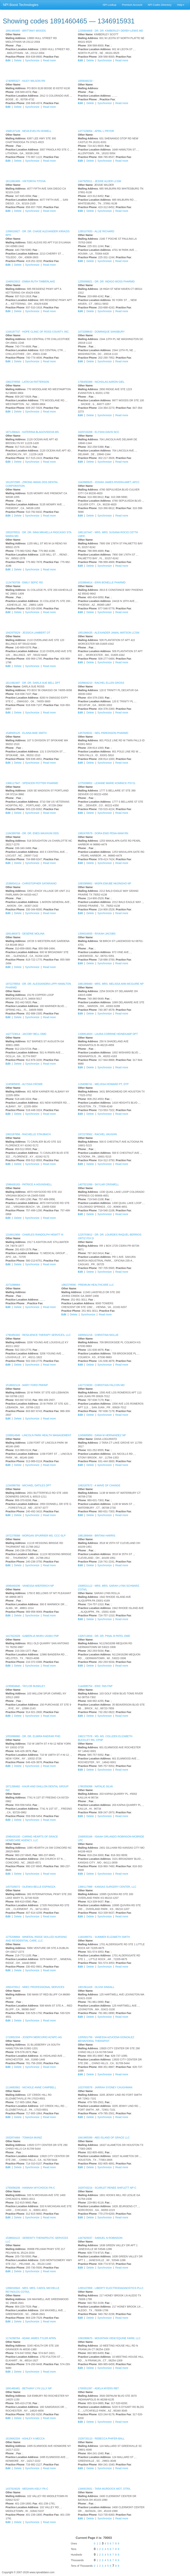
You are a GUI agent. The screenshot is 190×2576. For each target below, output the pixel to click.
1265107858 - (111, 2288)
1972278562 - (97, 1134)
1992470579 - (103, 833)
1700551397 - (98, 2388)
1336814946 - (38, 1435)
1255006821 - (106, 281)
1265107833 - (96, 231)
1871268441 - (32, 431)
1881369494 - (96, 1535)
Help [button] (180, 4)
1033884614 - (102, 582)
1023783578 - (105, 2087)
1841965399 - (104, 2137)
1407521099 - (98, 1184)
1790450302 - (38, 1334)
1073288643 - (101, 331)
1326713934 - (104, 1635)
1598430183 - (29, 1184)
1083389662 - (104, 883)
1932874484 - (24, 2137)
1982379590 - (87, 1284)
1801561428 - (96, 1987)
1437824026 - (27, 2488)
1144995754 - (95, 1686)
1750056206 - (30, 2187)
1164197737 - (37, 331)
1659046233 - (86, 80)
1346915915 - (30, 281)
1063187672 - (99, 1485)
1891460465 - (26, 30)
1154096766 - (28, 1485)
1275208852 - (107, 783)
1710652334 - (34, 2037)
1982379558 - (27, 381)
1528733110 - (101, 2438)
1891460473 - (25, 933)
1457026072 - (30, 1886)
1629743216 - (107, 2187)
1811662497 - (33, 682)
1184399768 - (32, 833)
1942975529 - (28, 632)
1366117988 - (107, 1886)
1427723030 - (101, 1385)
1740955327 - (25, 80)
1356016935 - (96, 933)
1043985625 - (109, 482)
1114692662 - (31, 2087)
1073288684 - (14, 1284)
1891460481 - (29, 2388)
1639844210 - (101, 682)
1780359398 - (95, 1786)
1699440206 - (30, 1585)
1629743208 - (98, 431)
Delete (18, 60)
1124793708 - (24, 582)
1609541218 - (98, 1334)
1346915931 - (104, 2488)
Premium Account (132, 4)
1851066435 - (108, 632)
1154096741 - (103, 1084)
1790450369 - (101, 381)
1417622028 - (32, 1635)
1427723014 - (26, 1033)
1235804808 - (110, 30)
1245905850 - (102, 1435)
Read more (49, 60)
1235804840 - (25, 1686)
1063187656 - (28, 1134)
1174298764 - (31, 2338)
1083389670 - (109, 2338)
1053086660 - (33, 1736)
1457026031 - (103, 732)
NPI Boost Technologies (20, 5)
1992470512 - (35, 1987)
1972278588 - (36, 1535)
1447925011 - (99, 181)
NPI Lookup (109, 4)
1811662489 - (26, 181)
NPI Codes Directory (160, 4)
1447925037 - (100, 2237)
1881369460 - (111, 983)
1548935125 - (26, 732)
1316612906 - (34, 1234)
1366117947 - (32, 783)
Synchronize (32, 60)
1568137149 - (29, 130)
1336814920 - (108, 1033)
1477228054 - (96, 130)
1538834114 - (31, 883)
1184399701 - (104, 1936)
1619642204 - (25, 2438)
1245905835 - (24, 1084)
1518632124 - (27, 1385)
